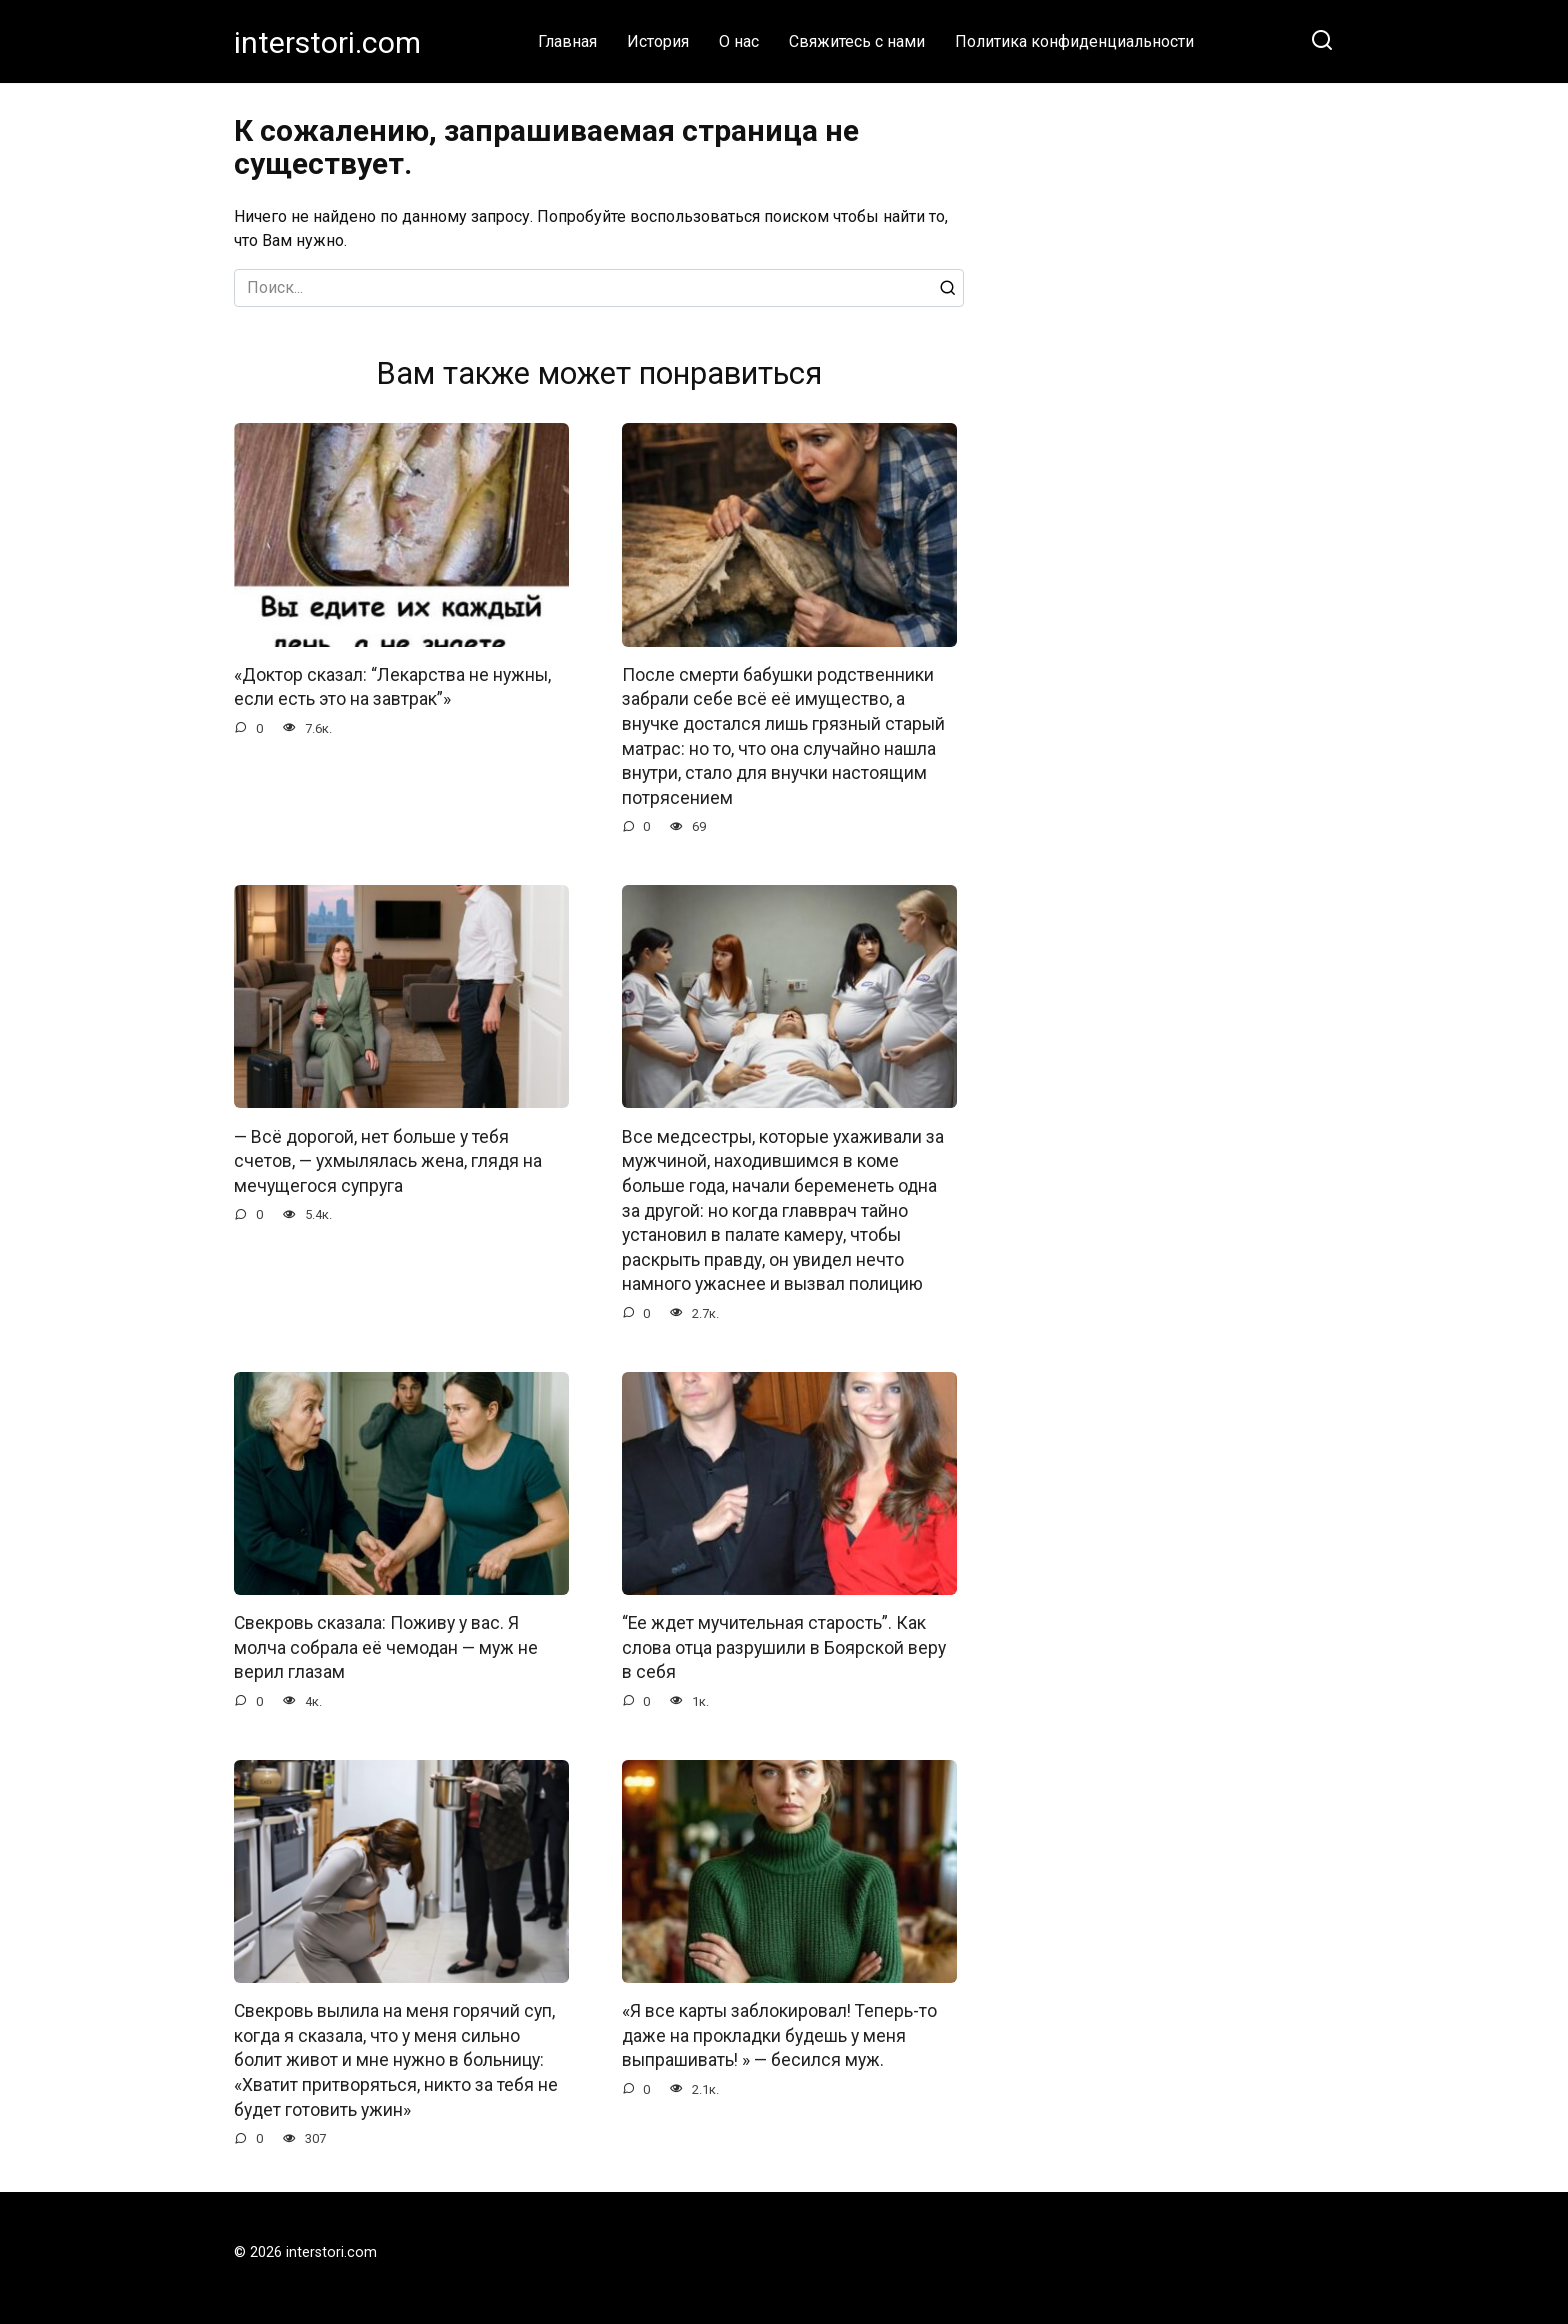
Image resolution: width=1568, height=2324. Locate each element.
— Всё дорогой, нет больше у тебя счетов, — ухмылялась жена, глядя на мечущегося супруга (388, 1161)
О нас (739, 41)
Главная (567, 41)
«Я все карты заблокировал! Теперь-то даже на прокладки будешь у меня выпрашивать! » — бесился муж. (779, 2036)
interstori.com (327, 42)
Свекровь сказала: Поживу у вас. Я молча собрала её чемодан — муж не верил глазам (386, 1647)
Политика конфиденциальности (1074, 41)
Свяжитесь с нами (857, 41)
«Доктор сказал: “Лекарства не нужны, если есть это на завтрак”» (392, 687)
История (658, 41)
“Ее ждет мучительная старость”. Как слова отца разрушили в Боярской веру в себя (784, 1647)
